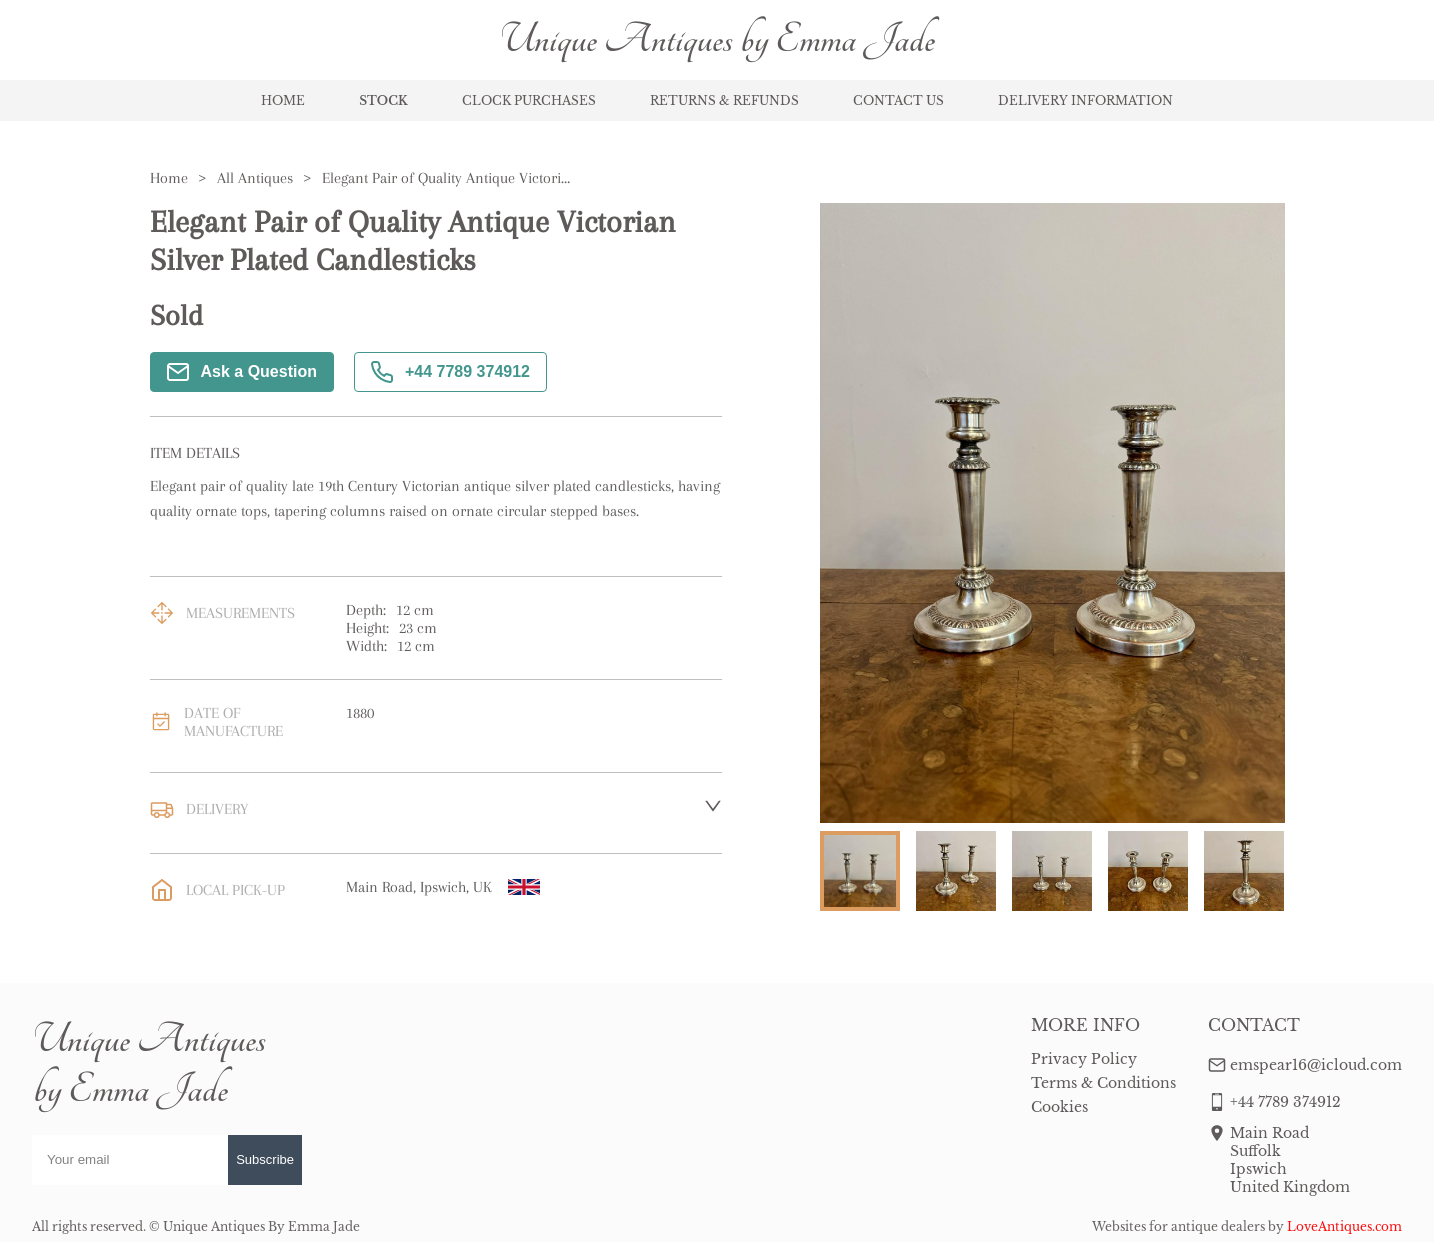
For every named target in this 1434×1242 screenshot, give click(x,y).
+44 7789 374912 (450, 372)
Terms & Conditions (1103, 1083)
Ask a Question (242, 372)
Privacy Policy (1084, 1059)
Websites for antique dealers (1178, 1226)
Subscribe (265, 1159)
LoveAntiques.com (1344, 1226)
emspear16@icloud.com (1316, 1065)
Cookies (1059, 1107)
